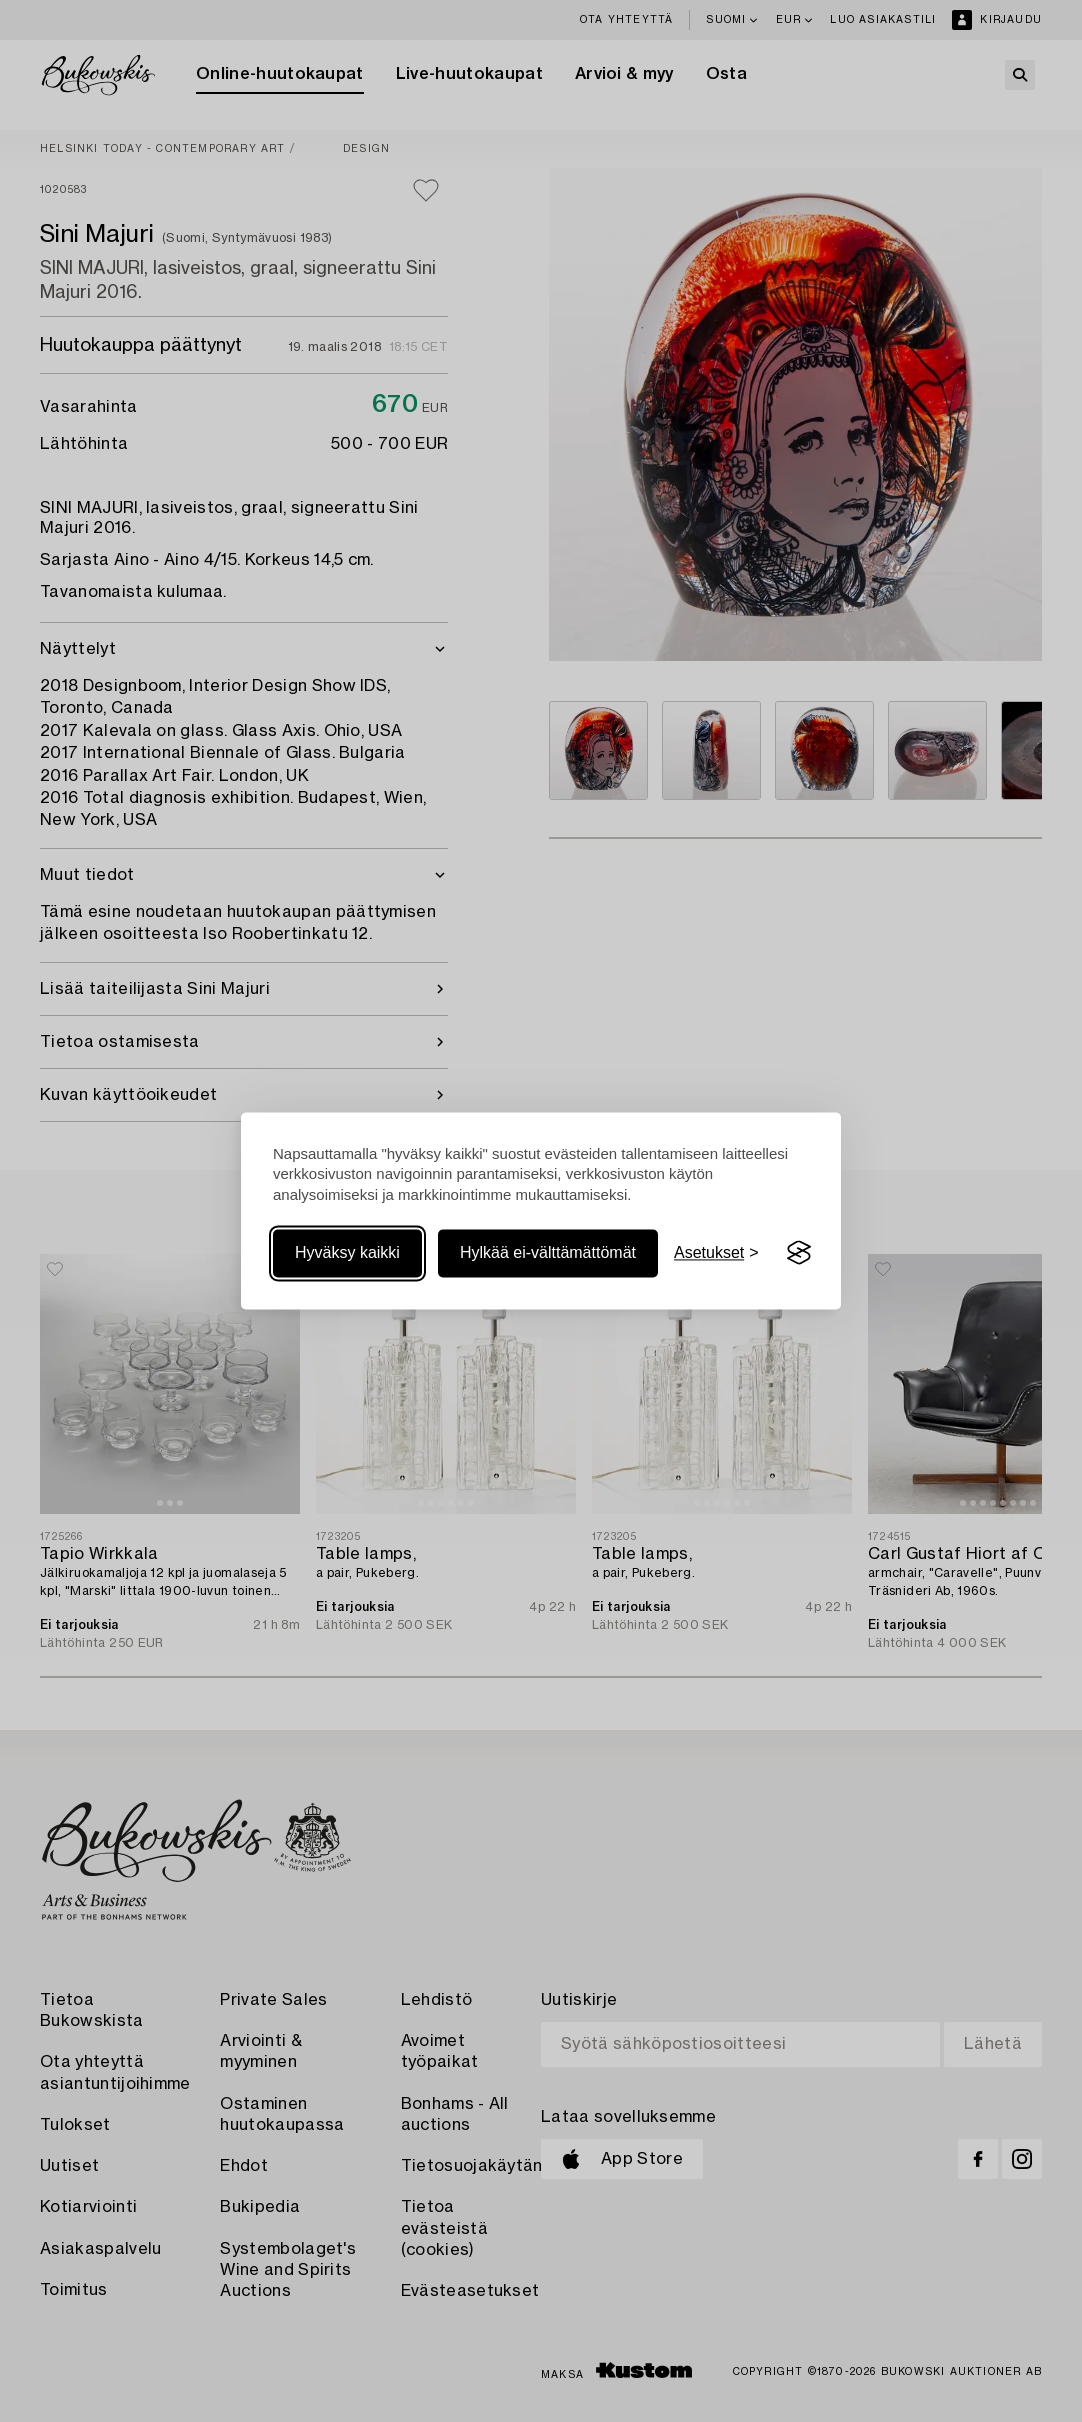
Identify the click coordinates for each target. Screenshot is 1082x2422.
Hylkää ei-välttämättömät (548, 1252)
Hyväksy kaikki (347, 1252)
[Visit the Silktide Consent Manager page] (799, 1253)
